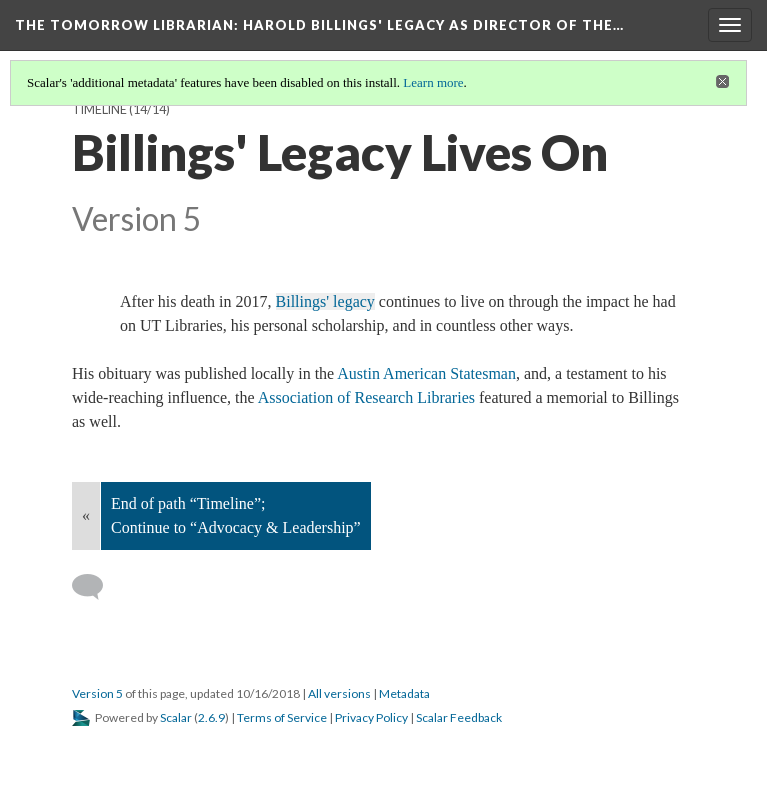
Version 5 (97, 693)
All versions (339, 693)
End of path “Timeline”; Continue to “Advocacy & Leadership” (236, 515)
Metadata (404, 693)
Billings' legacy (325, 301)
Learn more (433, 82)
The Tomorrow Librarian (319, 25)
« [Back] (86, 515)
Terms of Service (282, 717)
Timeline (99, 109)
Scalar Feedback (459, 717)
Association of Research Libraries (366, 397)
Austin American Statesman (426, 373)
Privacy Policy (371, 717)
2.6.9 (211, 717)
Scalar (176, 717)
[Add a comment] (96, 587)
